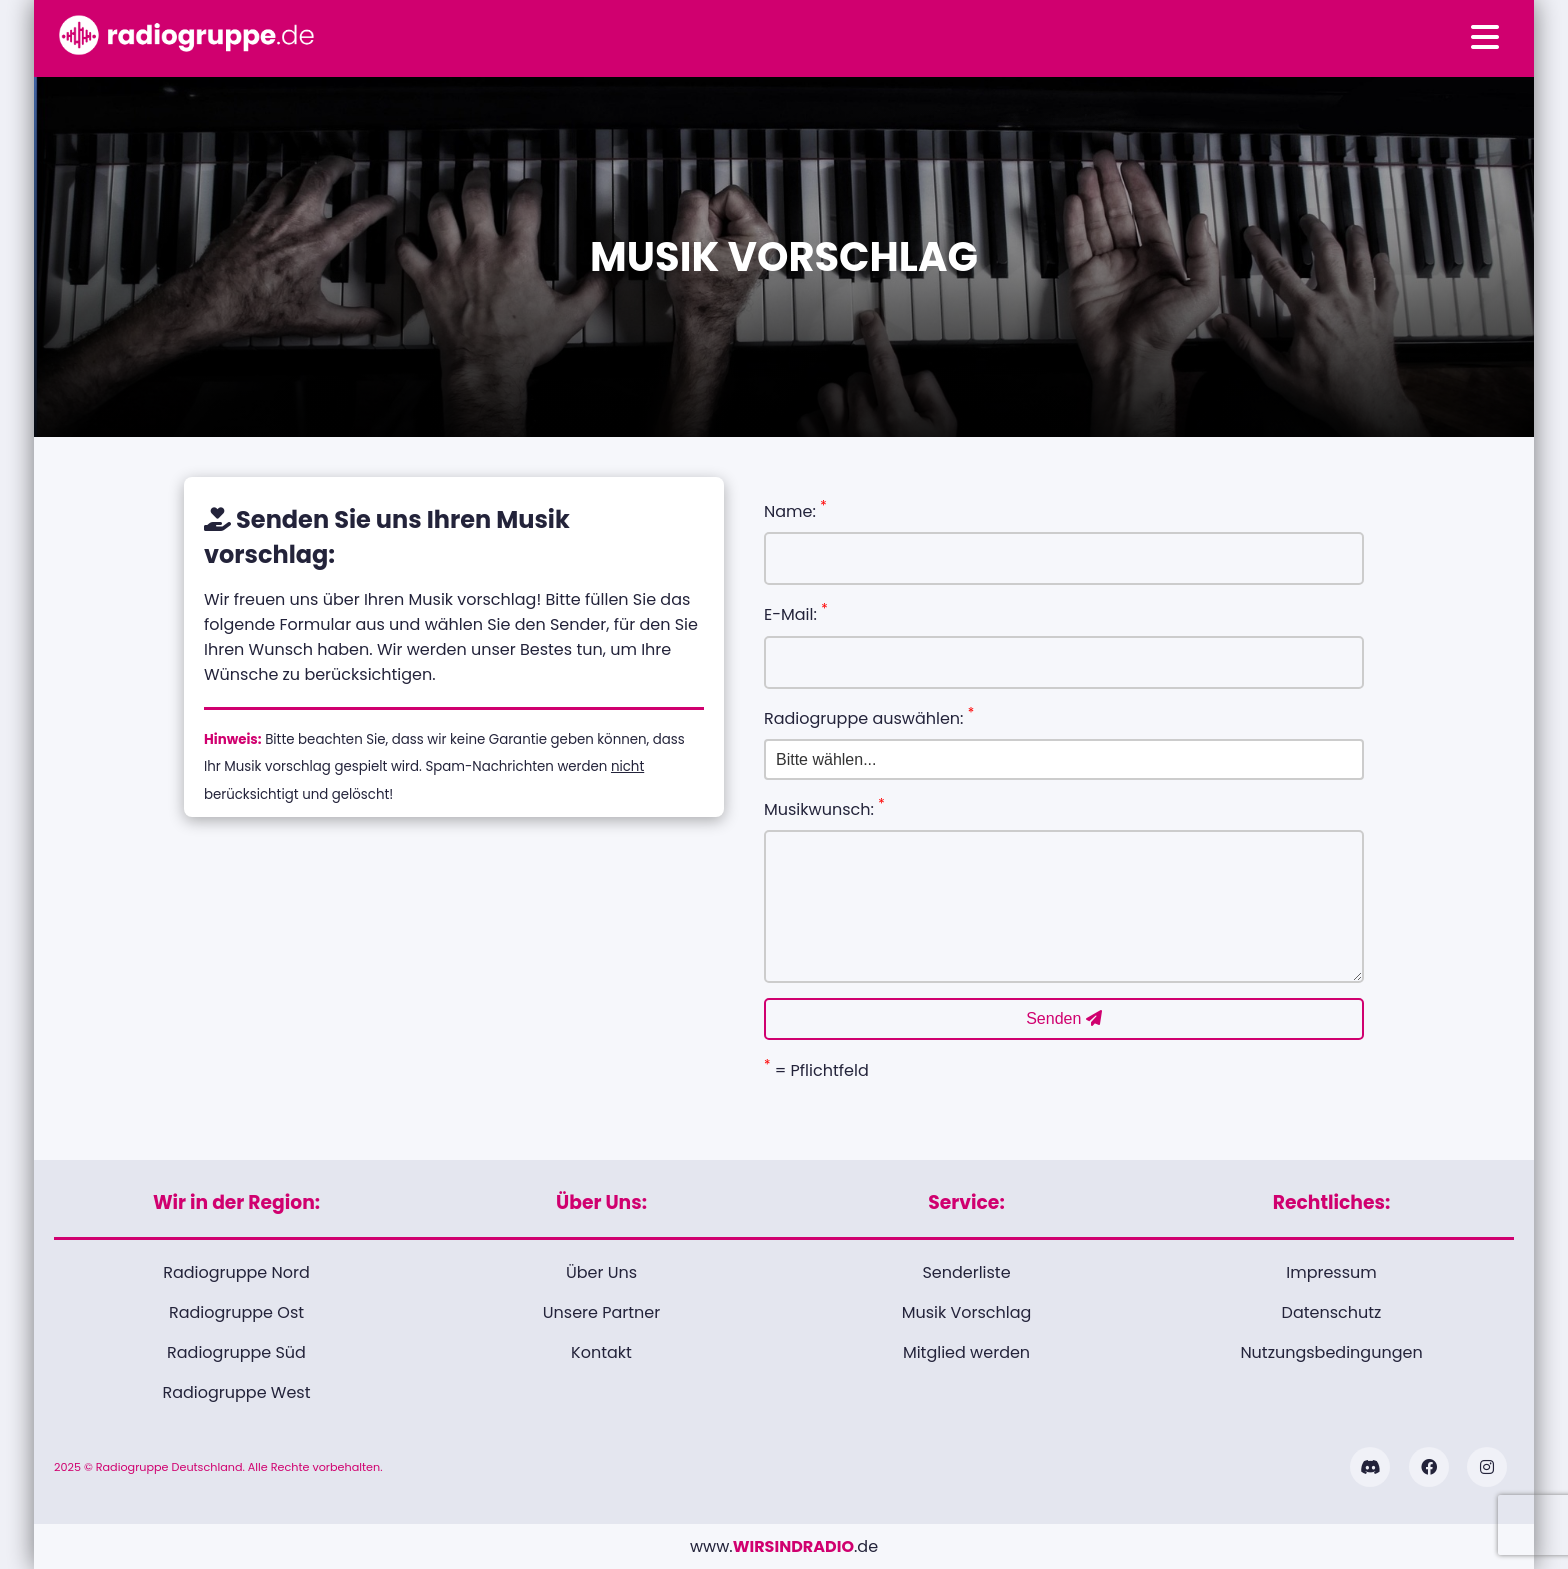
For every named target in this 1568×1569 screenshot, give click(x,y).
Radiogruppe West (236, 1392)
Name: (795, 510)
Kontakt (601, 1352)
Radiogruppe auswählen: (869, 717)
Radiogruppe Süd (236, 1352)
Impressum (1331, 1272)
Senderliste (966, 1272)
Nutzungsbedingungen (1331, 1352)
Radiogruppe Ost (236, 1312)
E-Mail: (796, 613)
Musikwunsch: (824, 808)
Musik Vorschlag (967, 1312)
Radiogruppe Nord (236, 1272)
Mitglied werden (966, 1352)
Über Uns (601, 1272)
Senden (1064, 1018)
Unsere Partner (601, 1312)
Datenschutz (1332, 1312)
